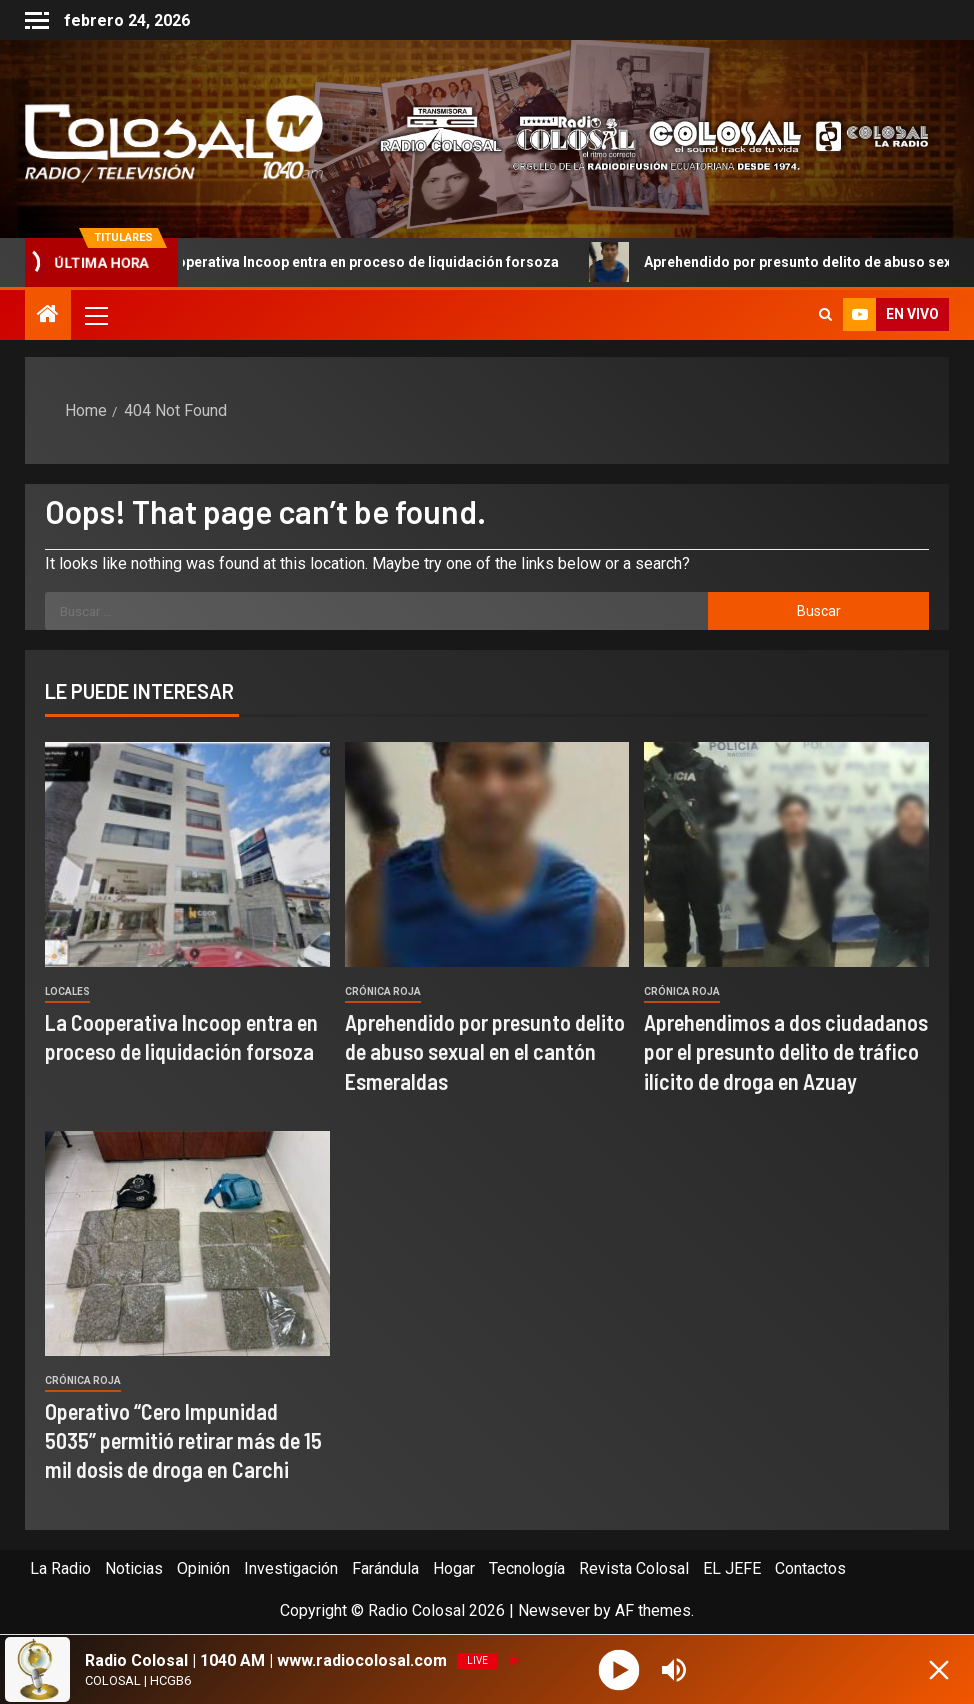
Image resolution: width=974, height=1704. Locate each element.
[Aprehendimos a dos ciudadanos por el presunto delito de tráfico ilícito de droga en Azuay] (786, 854)
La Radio (60, 1568)
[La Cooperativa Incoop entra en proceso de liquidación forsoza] (187, 854)
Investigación (291, 1568)
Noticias (134, 1568)
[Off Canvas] (37, 20)
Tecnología (527, 1568)
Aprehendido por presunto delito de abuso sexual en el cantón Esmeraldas (485, 1051)
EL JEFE (732, 1568)
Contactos (810, 1568)
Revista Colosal (634, 1568)
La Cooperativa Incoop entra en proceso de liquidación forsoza (344, 262)
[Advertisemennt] (643, 137)
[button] (95, 315)
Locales (67, 991)
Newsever (554, 1610)
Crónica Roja (383, 991)
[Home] (48, 316)
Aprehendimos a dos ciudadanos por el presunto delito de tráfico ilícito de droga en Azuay (786, 1051)
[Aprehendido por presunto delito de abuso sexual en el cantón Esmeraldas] (487, 854)
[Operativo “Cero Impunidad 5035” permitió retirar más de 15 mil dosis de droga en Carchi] (187, 1243)
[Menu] (95, 315)
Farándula (385, 1568)
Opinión (203, 1568)
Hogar (454, 1568)
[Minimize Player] (939, 1670)
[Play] (619, 1669)
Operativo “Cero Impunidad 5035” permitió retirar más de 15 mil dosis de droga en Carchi (183, 1440)
